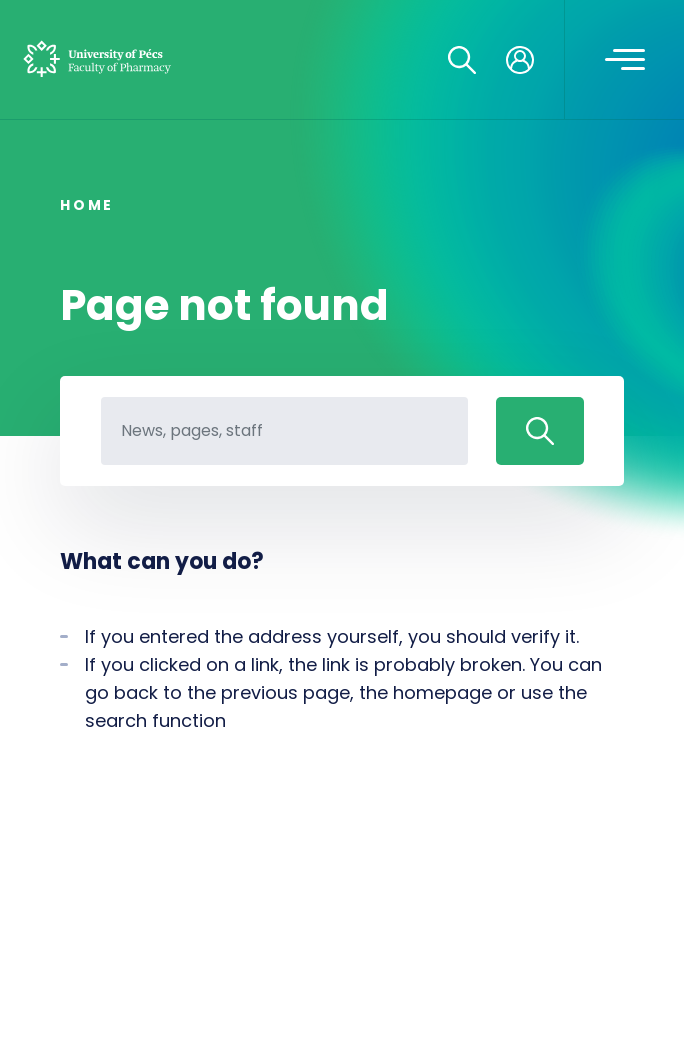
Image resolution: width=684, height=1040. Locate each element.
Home (87, 205)
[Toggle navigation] (625, 60)
